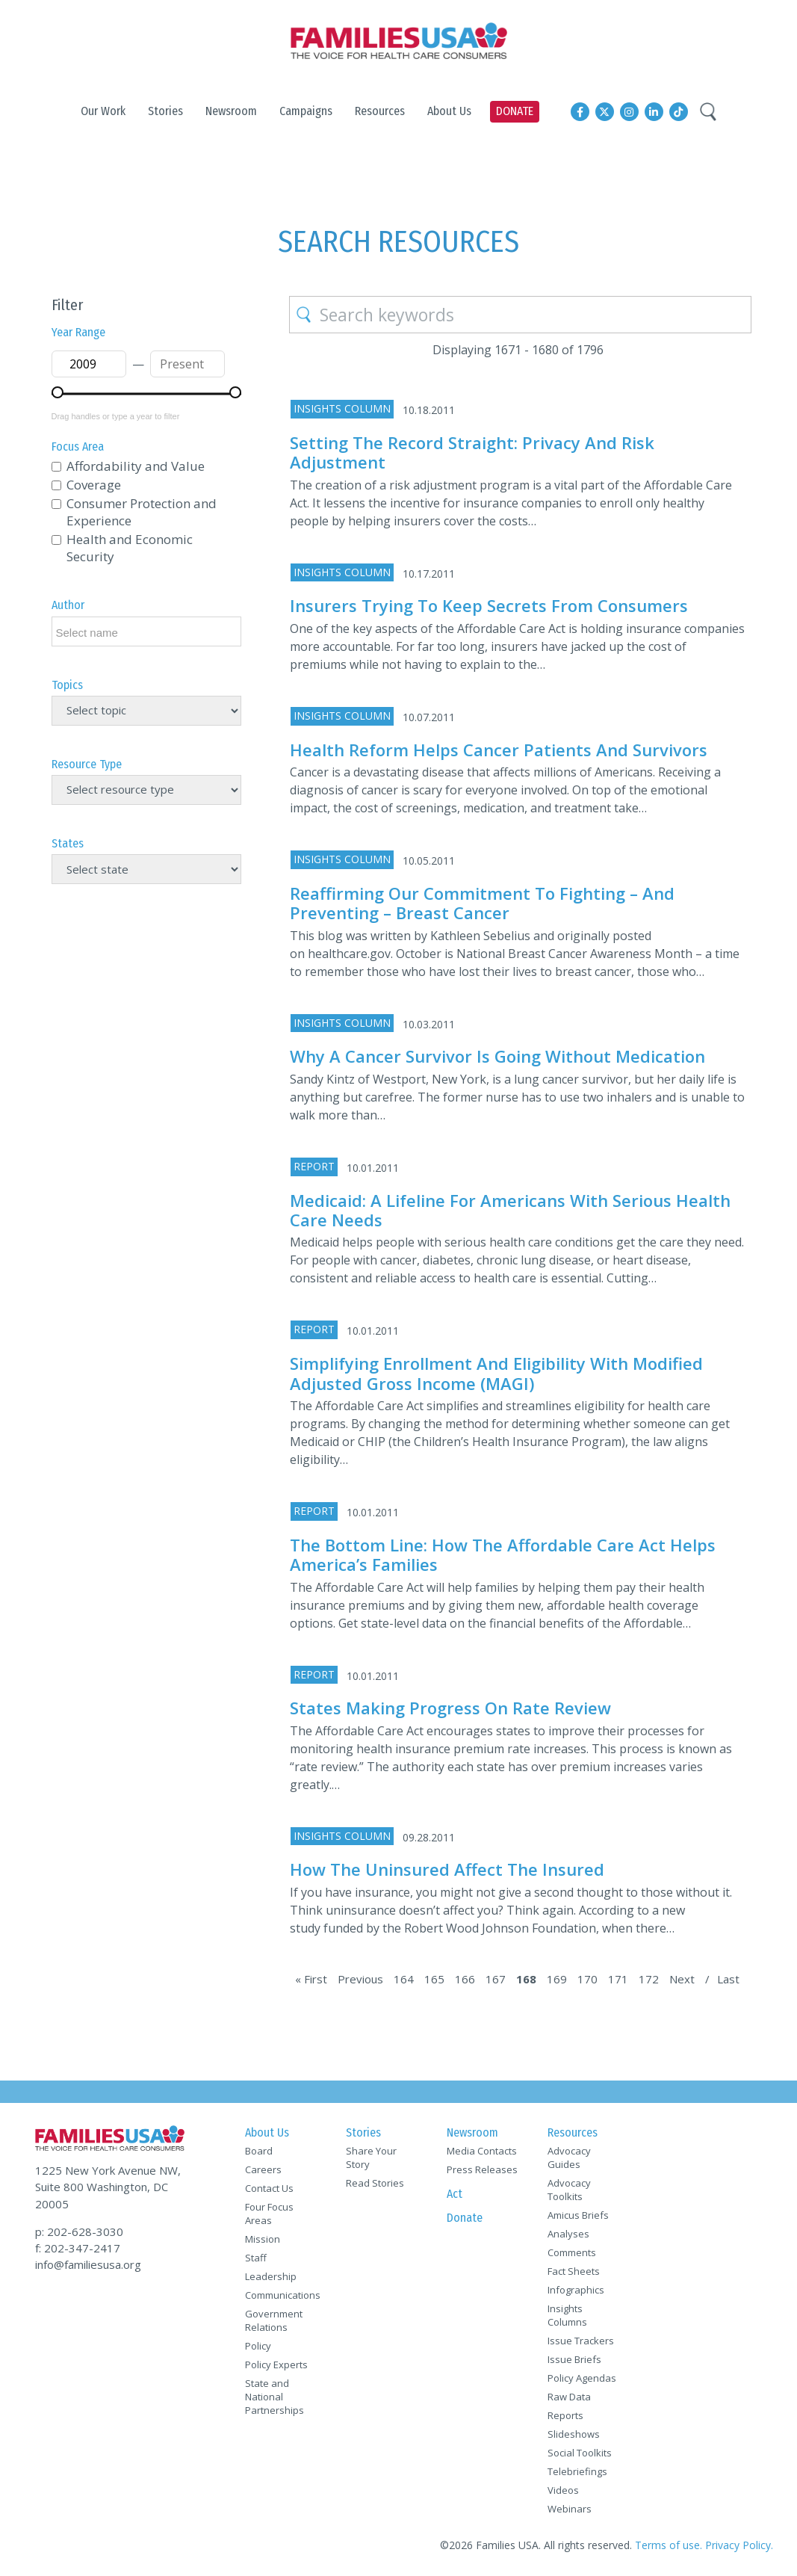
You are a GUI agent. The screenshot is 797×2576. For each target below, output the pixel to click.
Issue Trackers (581, 2340)
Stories (363, 2132)
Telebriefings (577, 2471)
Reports (565, 2415)
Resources (573, 2132)
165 (434, 1978)
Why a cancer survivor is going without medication (497, 1056)
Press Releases (482, 2169)
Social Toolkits (580, 2452)
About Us (267, 2132)
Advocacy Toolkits (569, 2189)
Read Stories (375, 2183)
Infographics (576, 2290)
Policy (258, 2346)
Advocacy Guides (569, 2157)
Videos (563, 2490)
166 (465, 1978)
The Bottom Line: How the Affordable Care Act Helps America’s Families (503, 1554)
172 (649, 1978)
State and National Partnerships (274, 2396)
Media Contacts (482, 2151)
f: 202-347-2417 (77, 2247)
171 (618, 1978)
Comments (572, 2252)
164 (404, 1978)
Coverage (93, 484)
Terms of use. (668, 2545)
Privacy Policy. (739, 2545)
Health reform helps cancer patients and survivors (498, 749)
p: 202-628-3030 (79, 2231)
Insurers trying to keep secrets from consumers (489, 605)
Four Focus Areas (269, 2213)
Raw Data (569, 2396)
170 (587, 1978)
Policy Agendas (582, 2378)
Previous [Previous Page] (360, 1978)
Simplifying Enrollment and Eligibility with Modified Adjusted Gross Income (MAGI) (496, 1373)
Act (454, 2194)
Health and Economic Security (129, 548)
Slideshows (574, 2434)
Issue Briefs (574, 2359)
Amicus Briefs (578, 2215)
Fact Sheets (574, 2271)
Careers (263, 2169)
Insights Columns (567, 2315)
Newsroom (472, 2132)
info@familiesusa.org (88, 2264)
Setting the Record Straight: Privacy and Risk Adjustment (472, 452)
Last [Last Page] (728, 1978)
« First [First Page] (311, 1978)
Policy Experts (276, 2364)
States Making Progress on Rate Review (450, 1707)
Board (259, 2151)
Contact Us (269, 2188)
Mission (262, 2239)
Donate (465, 2218)
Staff (256, 2257)
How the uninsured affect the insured (447, 1869)
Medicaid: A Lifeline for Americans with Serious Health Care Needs (510, 1210)
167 (496, 1978)
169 (557, 1978)
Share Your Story (371, 2157)
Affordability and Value (135, 466)
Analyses (568, 2233)
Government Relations (274, 2320)
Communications (282, 2295)
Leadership (271, 2276)
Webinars (570, 2508)
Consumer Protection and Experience (141, 512)
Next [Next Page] (682, 1978)
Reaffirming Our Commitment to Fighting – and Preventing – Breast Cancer (482, 903)
